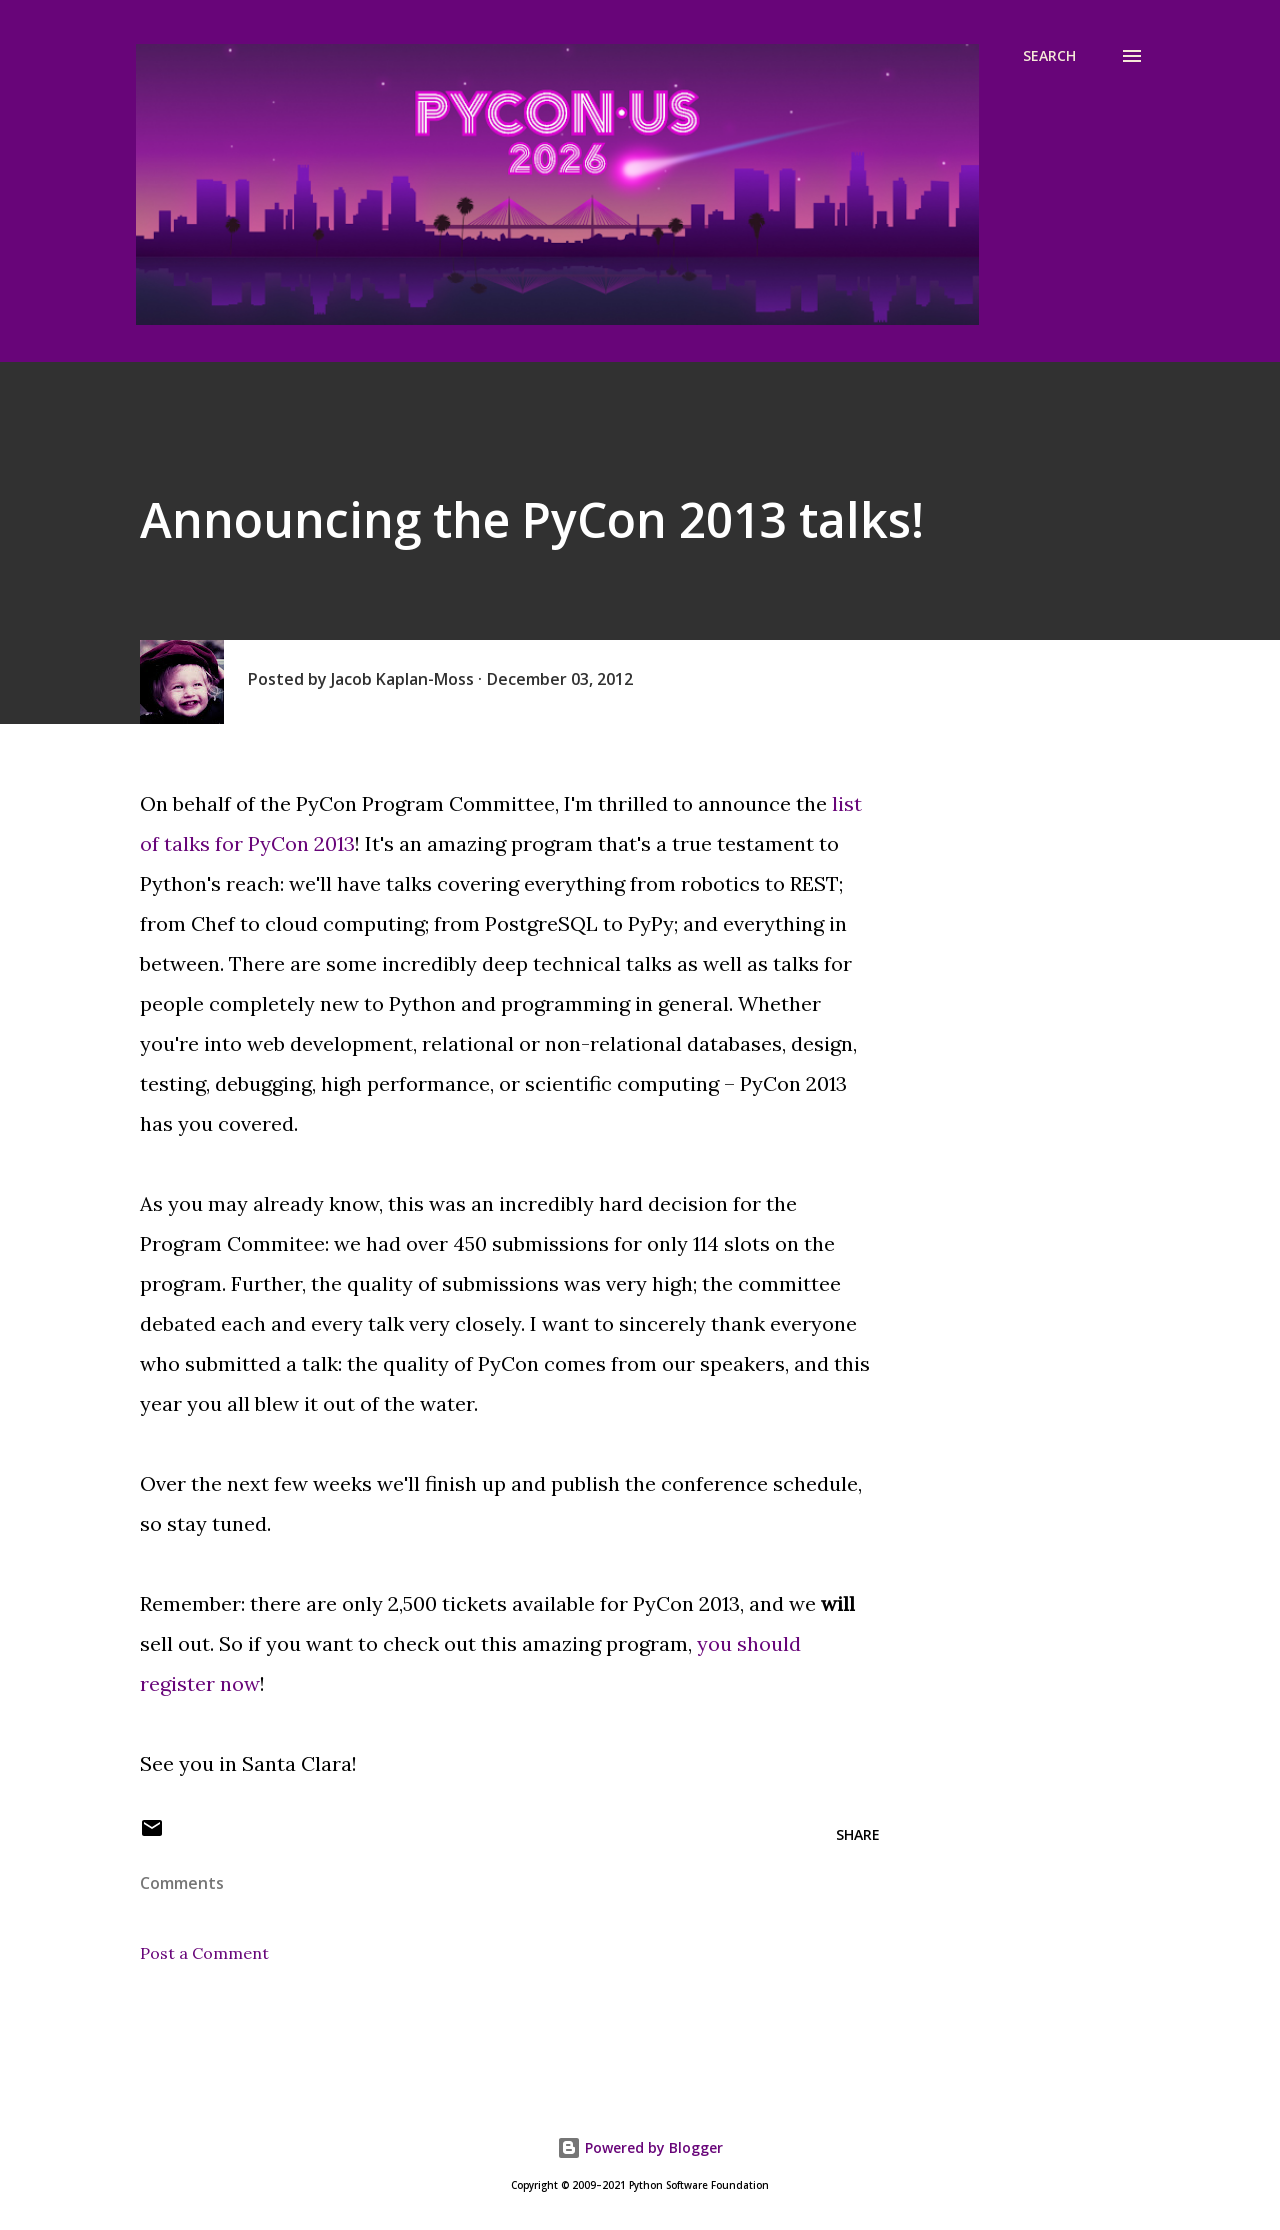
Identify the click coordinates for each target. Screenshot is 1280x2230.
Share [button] (858, 1834)
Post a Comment (204, 1953)
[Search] (1049, 56)
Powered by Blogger (640, 2147)
